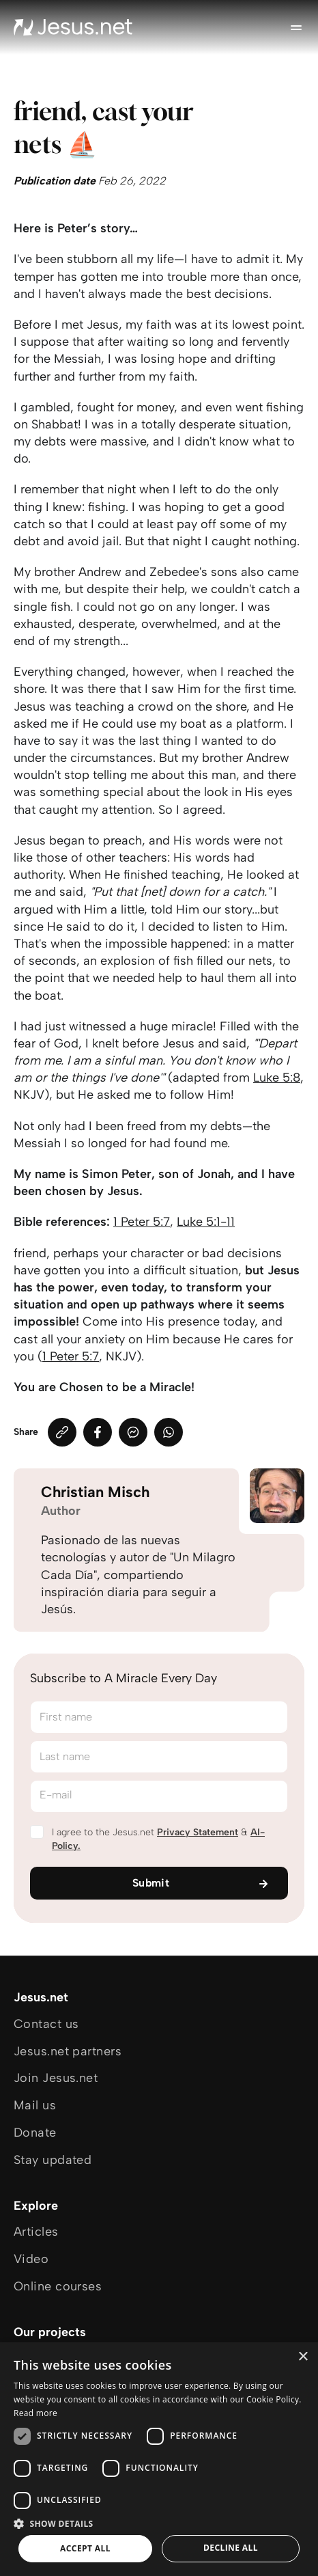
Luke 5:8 (276, 1077)
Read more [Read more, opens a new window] (35, 2413)
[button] (159, 2523)
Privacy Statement (197, 1832)
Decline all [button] (230, 2547)
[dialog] (159, 2459)
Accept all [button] (85, 2548)
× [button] (303, 2357)
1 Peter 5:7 (141, 1221)
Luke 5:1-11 (206, 1221)
